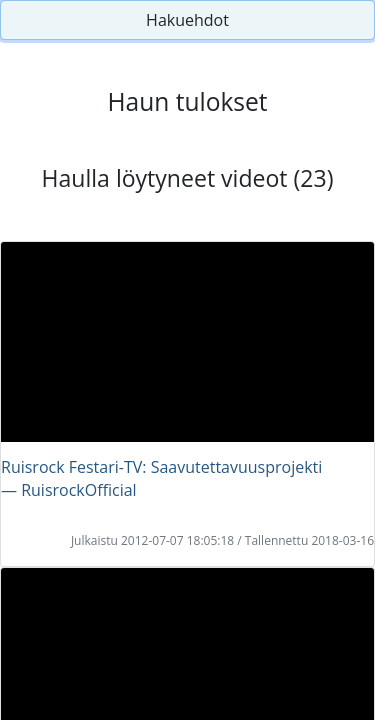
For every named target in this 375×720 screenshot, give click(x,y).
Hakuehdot (187, 20)
